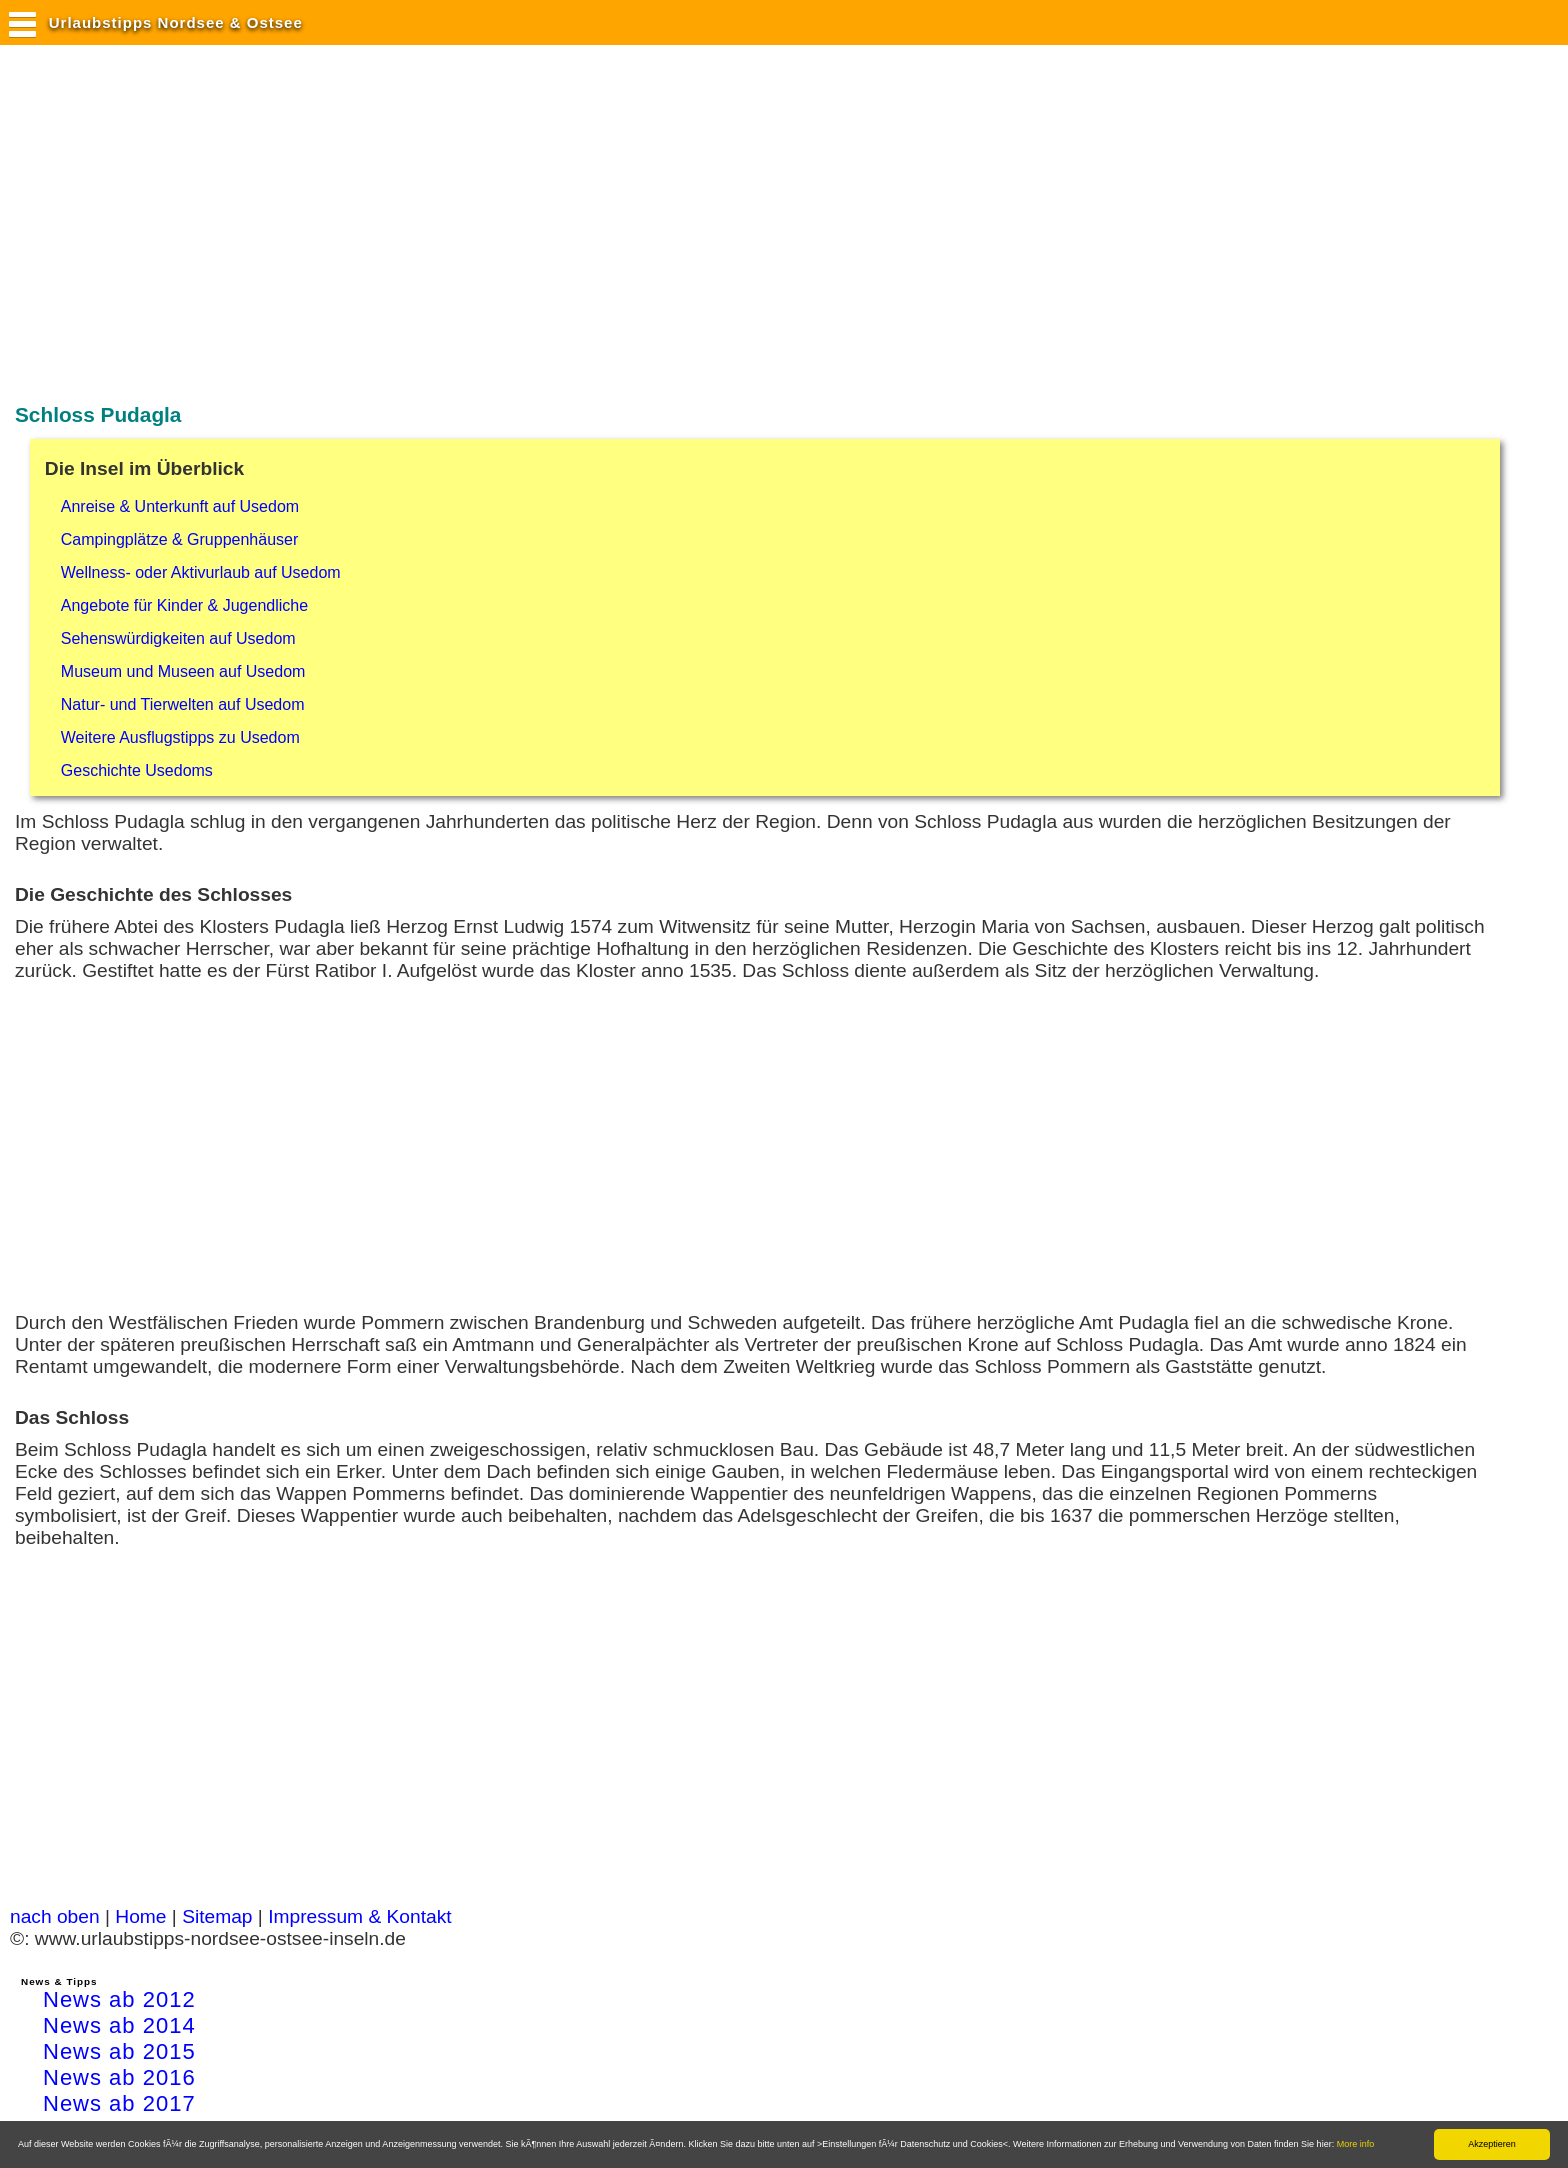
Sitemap (217, 1916)
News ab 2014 (119, 2025)
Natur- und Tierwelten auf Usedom (183, 704)
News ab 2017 (119, 2103)
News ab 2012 (119, 1999)
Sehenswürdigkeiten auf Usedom (178, 638)
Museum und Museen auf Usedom (183, 671)
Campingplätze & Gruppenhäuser (179, 539)
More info (1356, 2144)
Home (140, 1916)
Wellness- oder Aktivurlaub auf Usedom (201, 572)
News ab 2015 (119, 2051)
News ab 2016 (119, 2077)
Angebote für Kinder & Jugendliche (184, 605)
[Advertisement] (374, 223)
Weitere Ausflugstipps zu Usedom (180, 737)
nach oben (55, 1916)
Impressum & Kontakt (359, 1916)
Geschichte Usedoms (137, 770)
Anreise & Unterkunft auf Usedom (180, 506)
